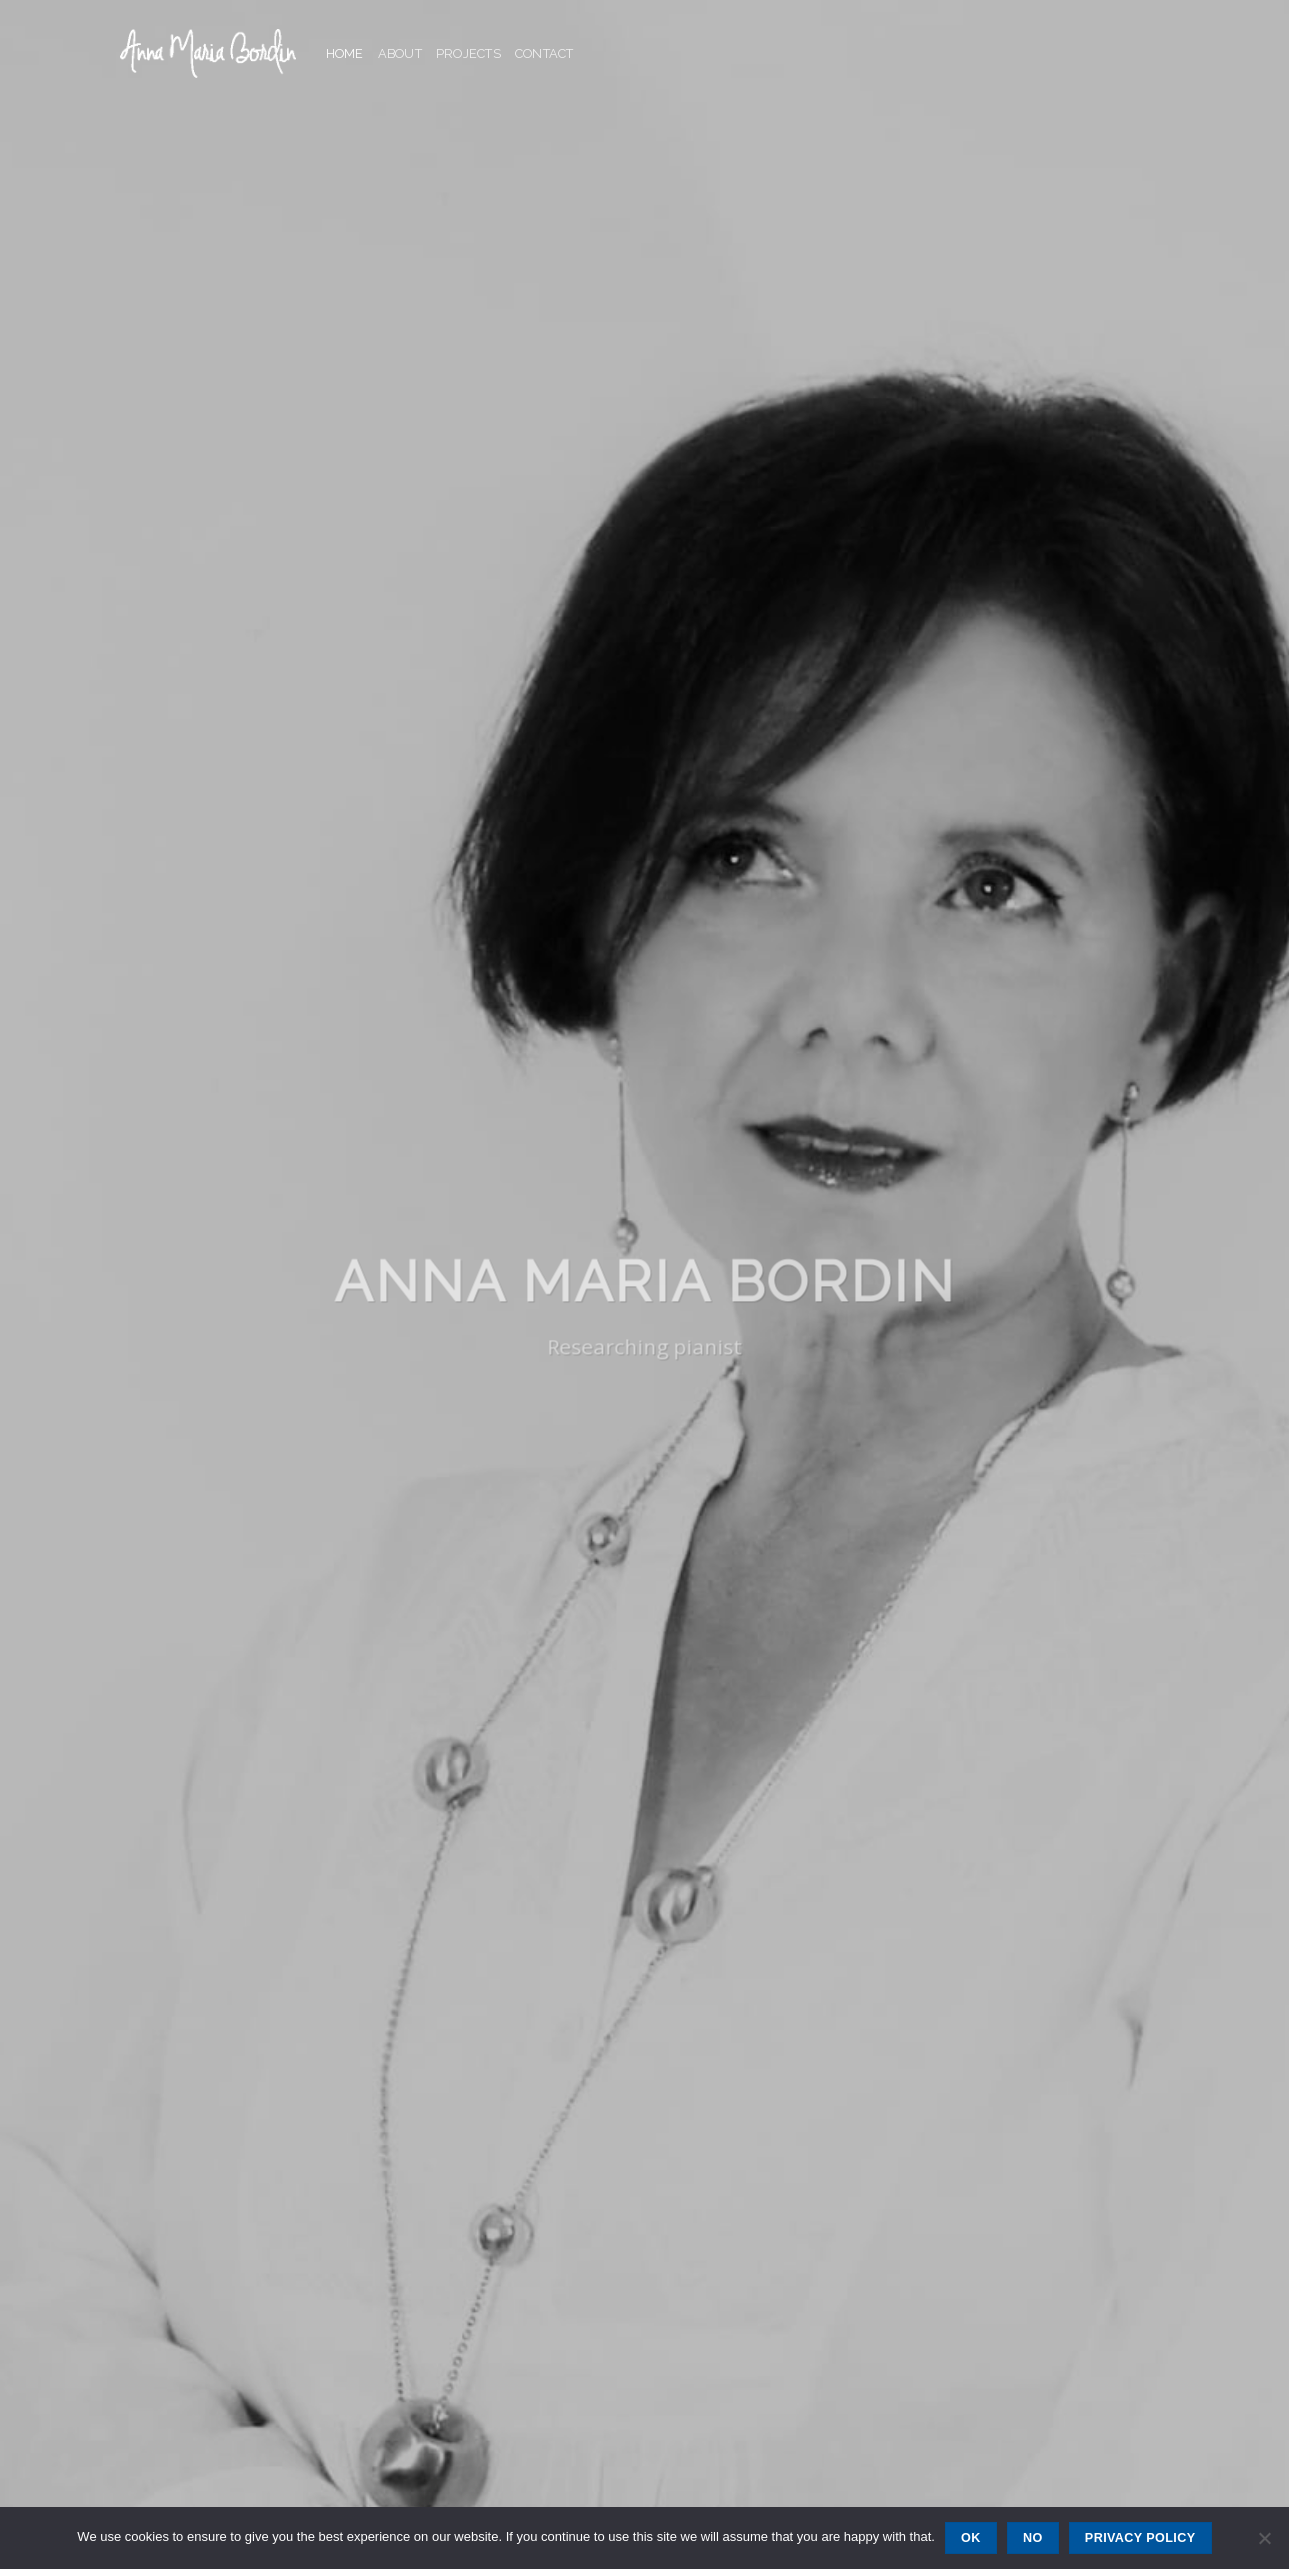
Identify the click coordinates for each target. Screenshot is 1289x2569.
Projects (468, 53)
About (400, 53)
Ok (971, 2538)
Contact (544, 53)
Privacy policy (1140, 2538)
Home (345, 53)
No (1033, 2538)
